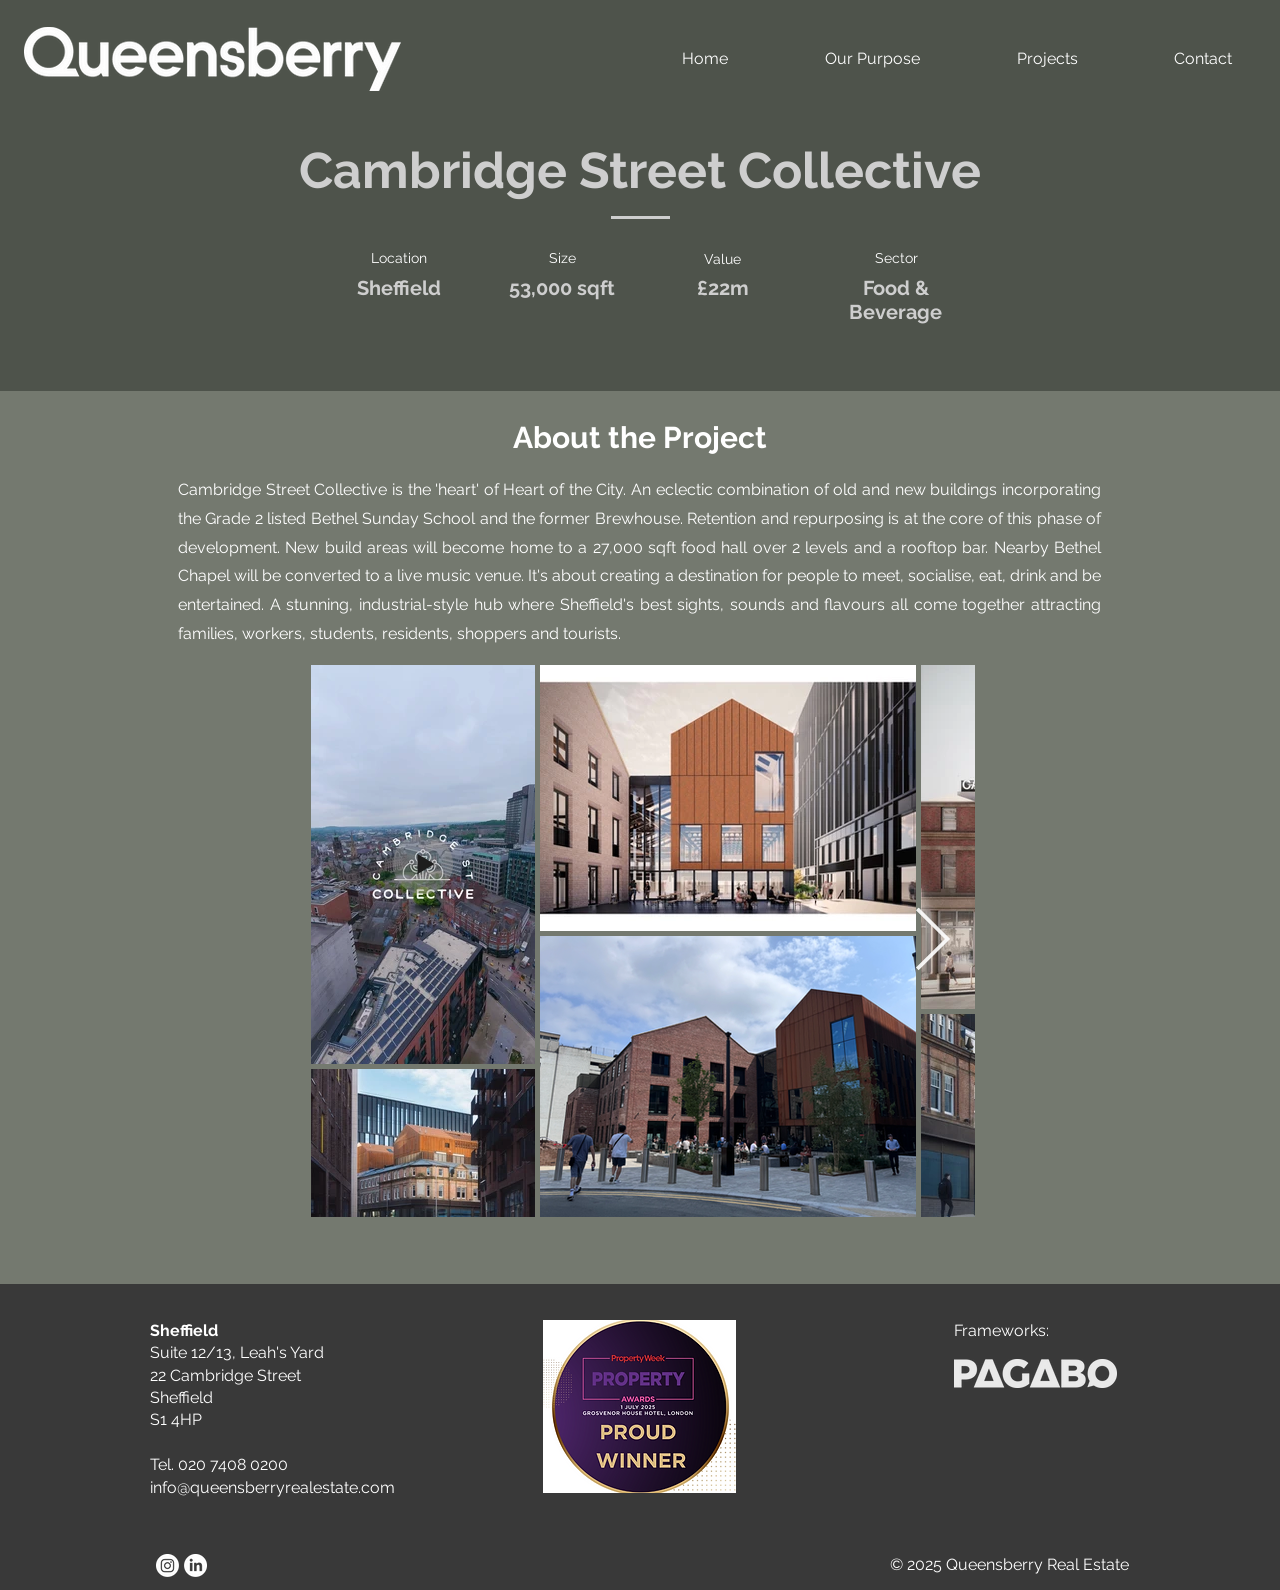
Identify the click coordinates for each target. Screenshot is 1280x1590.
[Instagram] (167, 1565)
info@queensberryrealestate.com (272, 1487)
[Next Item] (932, 941)
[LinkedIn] (195, 1565)
